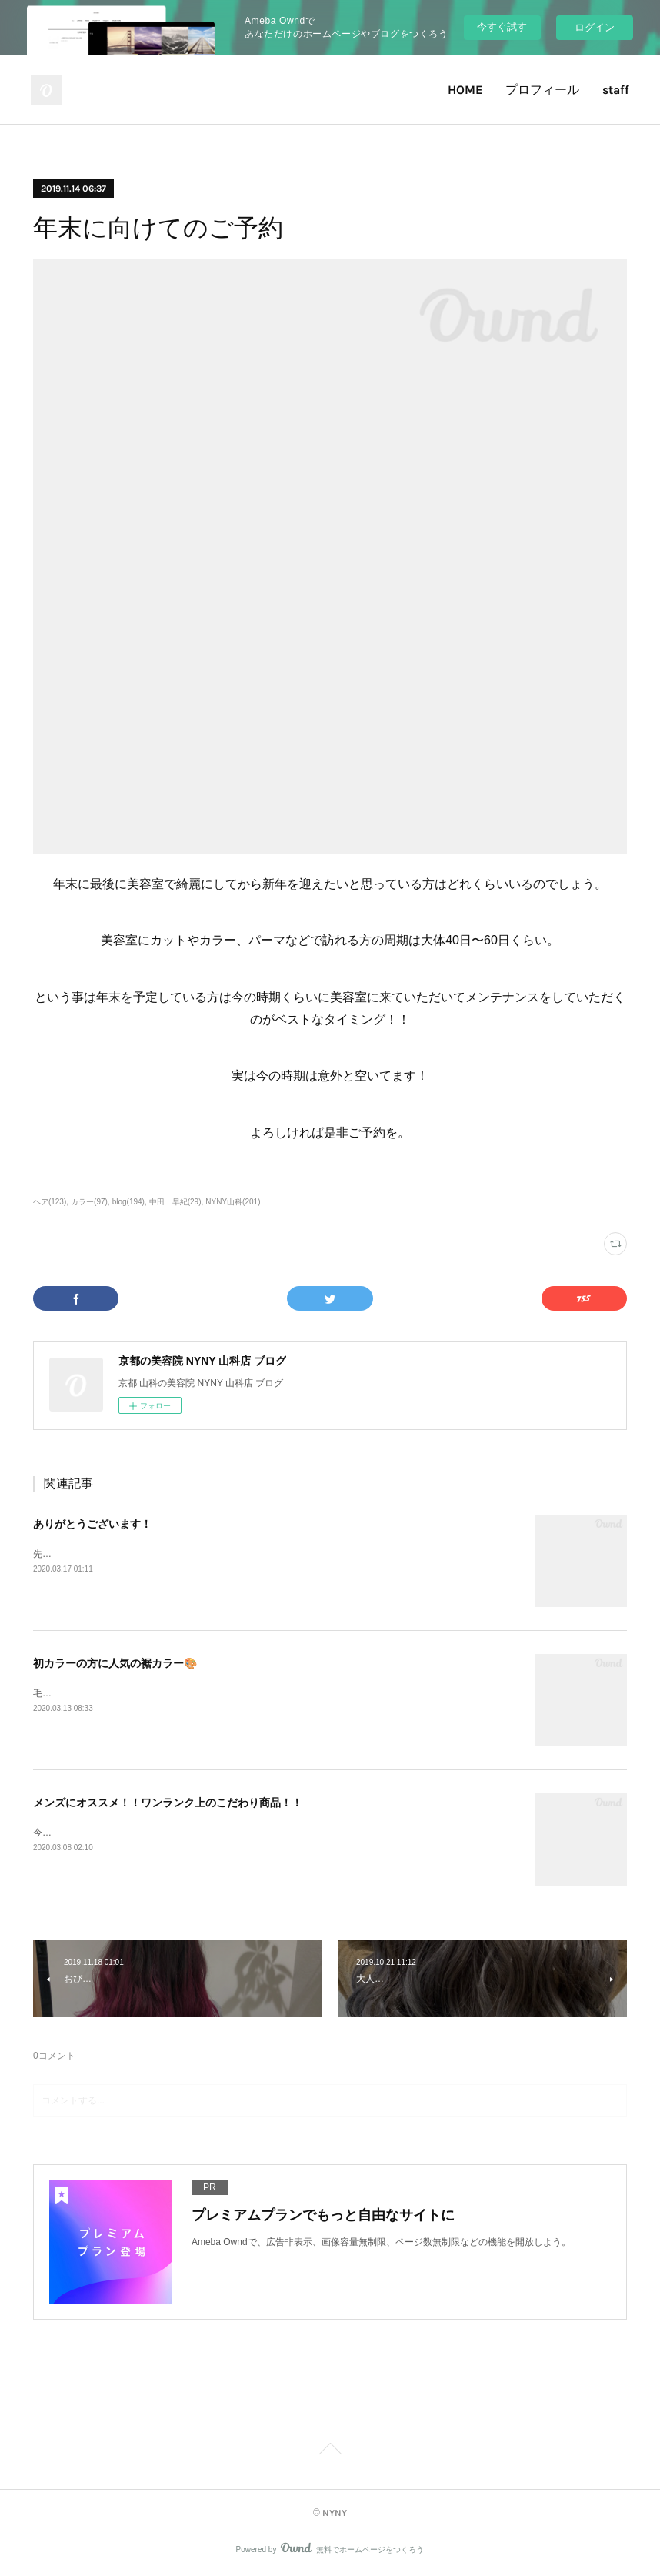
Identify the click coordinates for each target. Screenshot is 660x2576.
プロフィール (542, 89)
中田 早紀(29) (175, 1202)
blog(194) (128, 1202)
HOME (465, 89)
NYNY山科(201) (232, 1202)
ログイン (595, 27)
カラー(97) (89, 1202)
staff (615, 89)
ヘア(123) (49, 1202)
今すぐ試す (502, 26)
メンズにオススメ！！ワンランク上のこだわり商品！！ (167, 1802)
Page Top (330, 2451)
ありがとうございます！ (92, 1524)
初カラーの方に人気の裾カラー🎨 (115, 1663)
